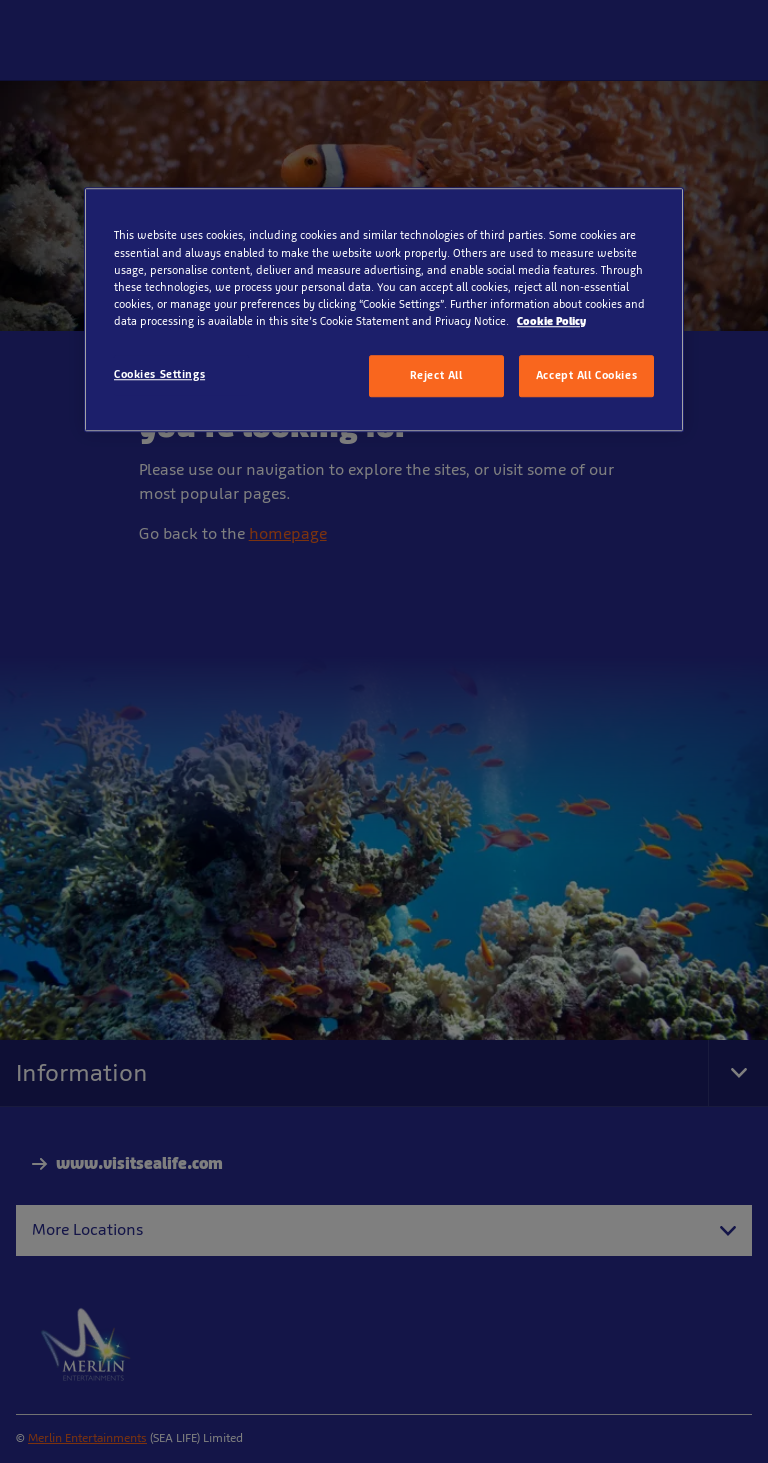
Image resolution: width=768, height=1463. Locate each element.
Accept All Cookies (586, 375)
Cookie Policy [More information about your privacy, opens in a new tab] (551, 321)
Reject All (436, 375)
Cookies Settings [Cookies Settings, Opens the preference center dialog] (159, 374)
